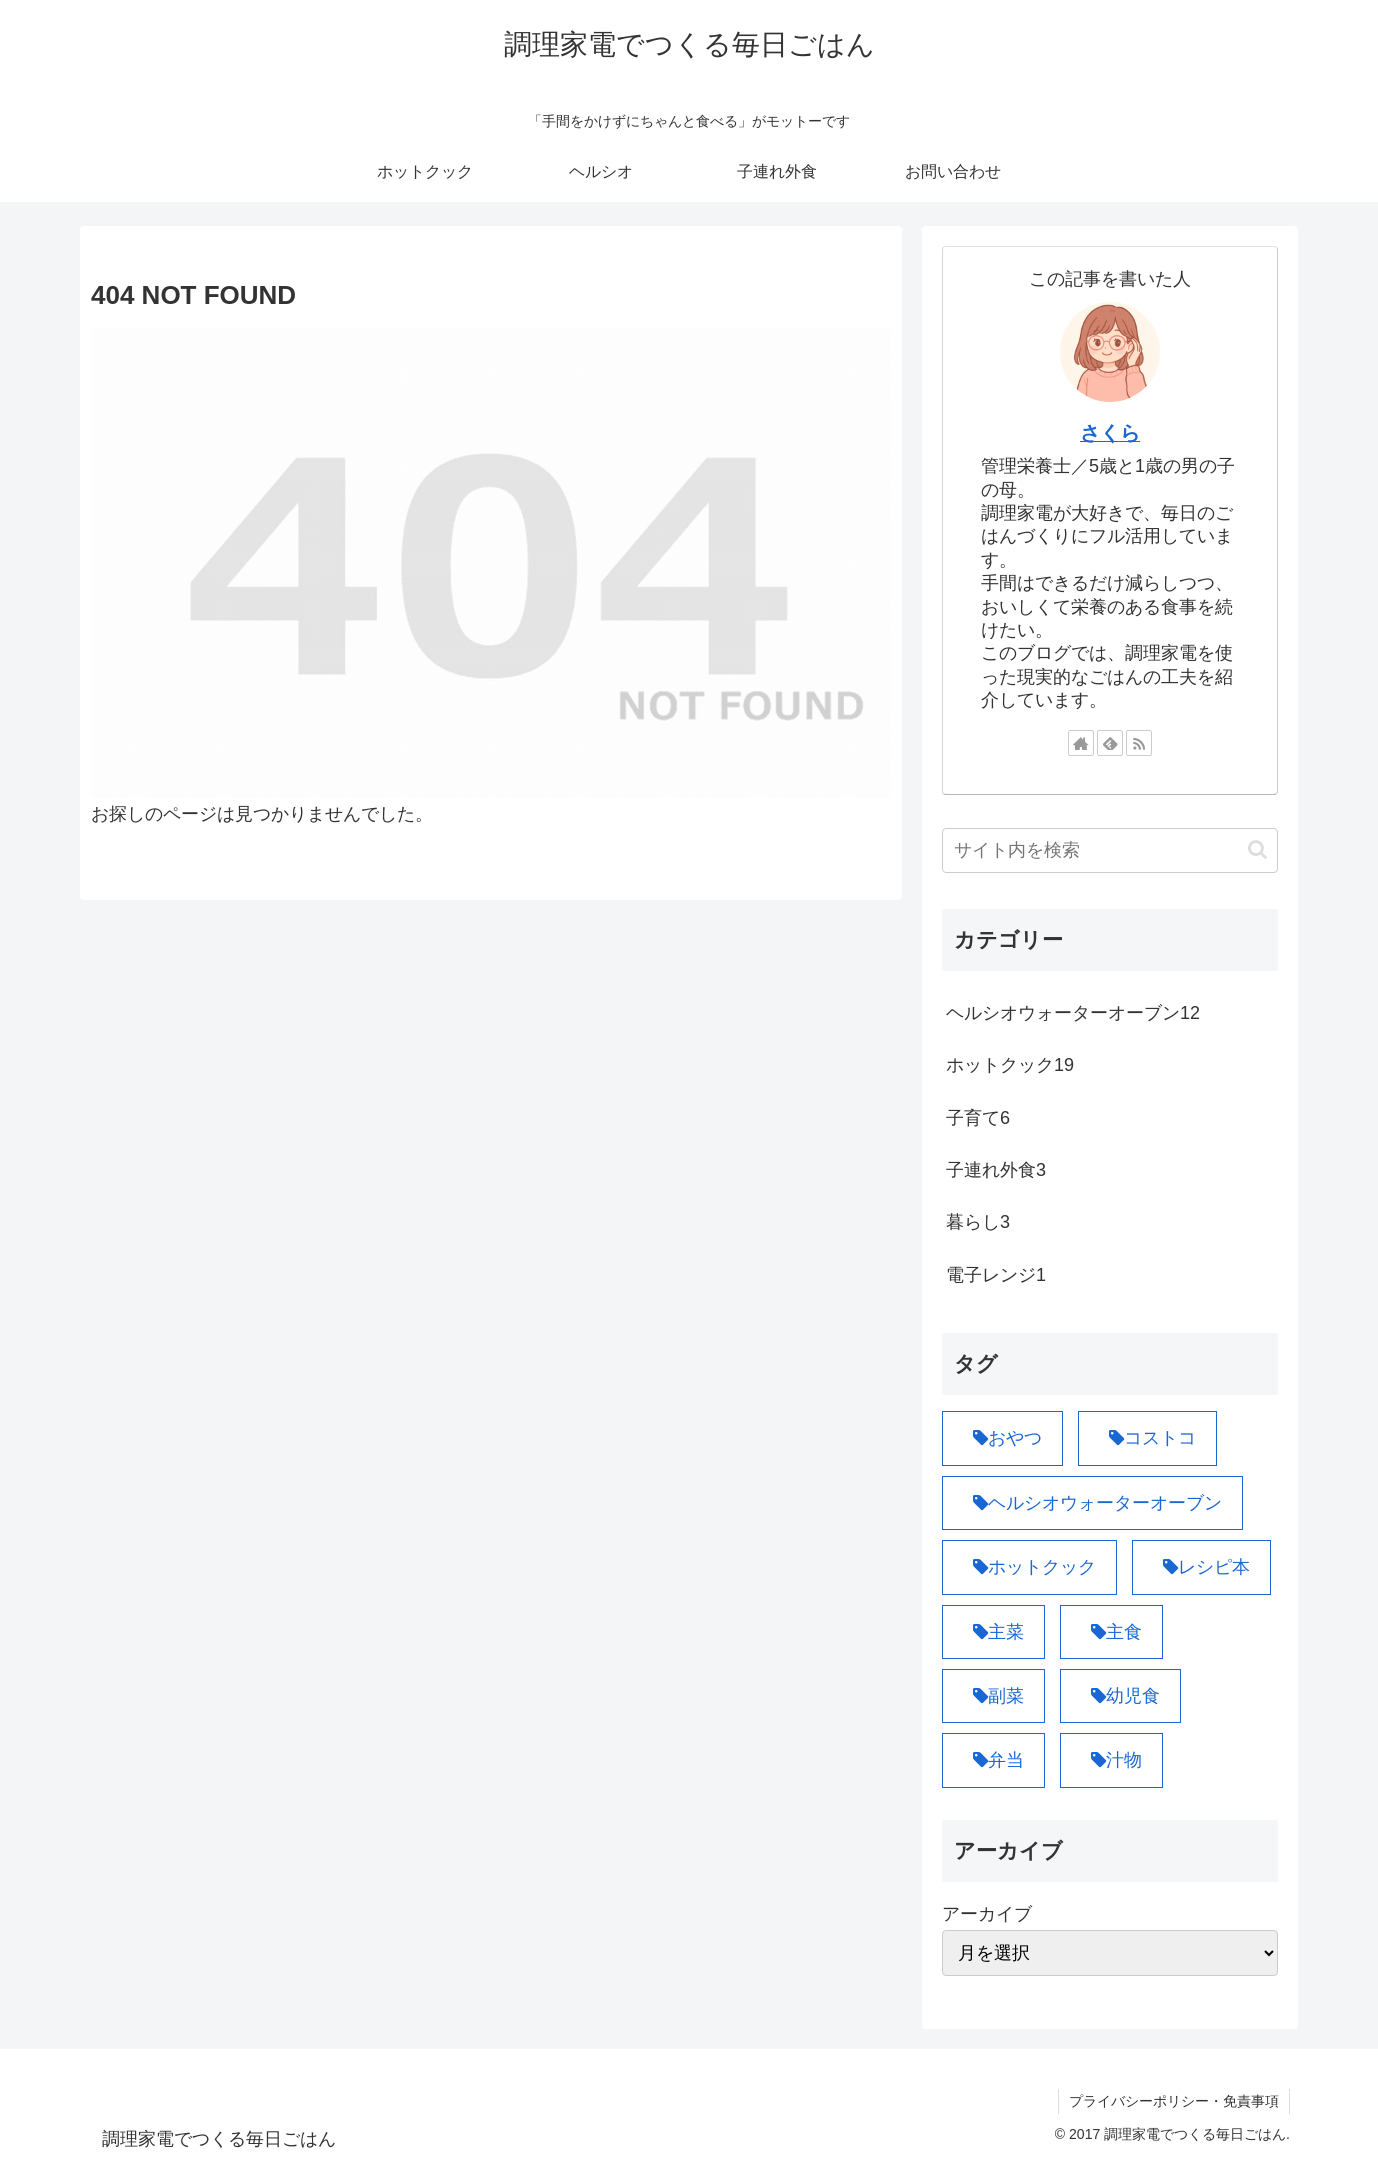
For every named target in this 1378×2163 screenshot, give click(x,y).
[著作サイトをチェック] (1081, 743)
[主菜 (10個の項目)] (993, 1632)
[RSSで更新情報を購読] (1139, 743)
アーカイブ (987, 1914)
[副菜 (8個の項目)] (993, 1696)
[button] (1257, 849)
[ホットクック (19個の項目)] (1029, 1567)
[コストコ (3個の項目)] (1147, 1438)
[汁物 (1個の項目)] (1111, 1760)
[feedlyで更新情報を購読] (1110, 743)
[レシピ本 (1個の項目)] (1201, 1567)
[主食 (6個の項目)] (1111, 1632)
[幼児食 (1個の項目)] (1120, 1696)
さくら (1110, 433)
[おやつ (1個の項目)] (1002, 1438)
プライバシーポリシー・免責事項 (1174, 2101)
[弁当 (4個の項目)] (993, 1760)
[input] (1110, 850)
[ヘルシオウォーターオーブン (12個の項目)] (1092, 1503)
